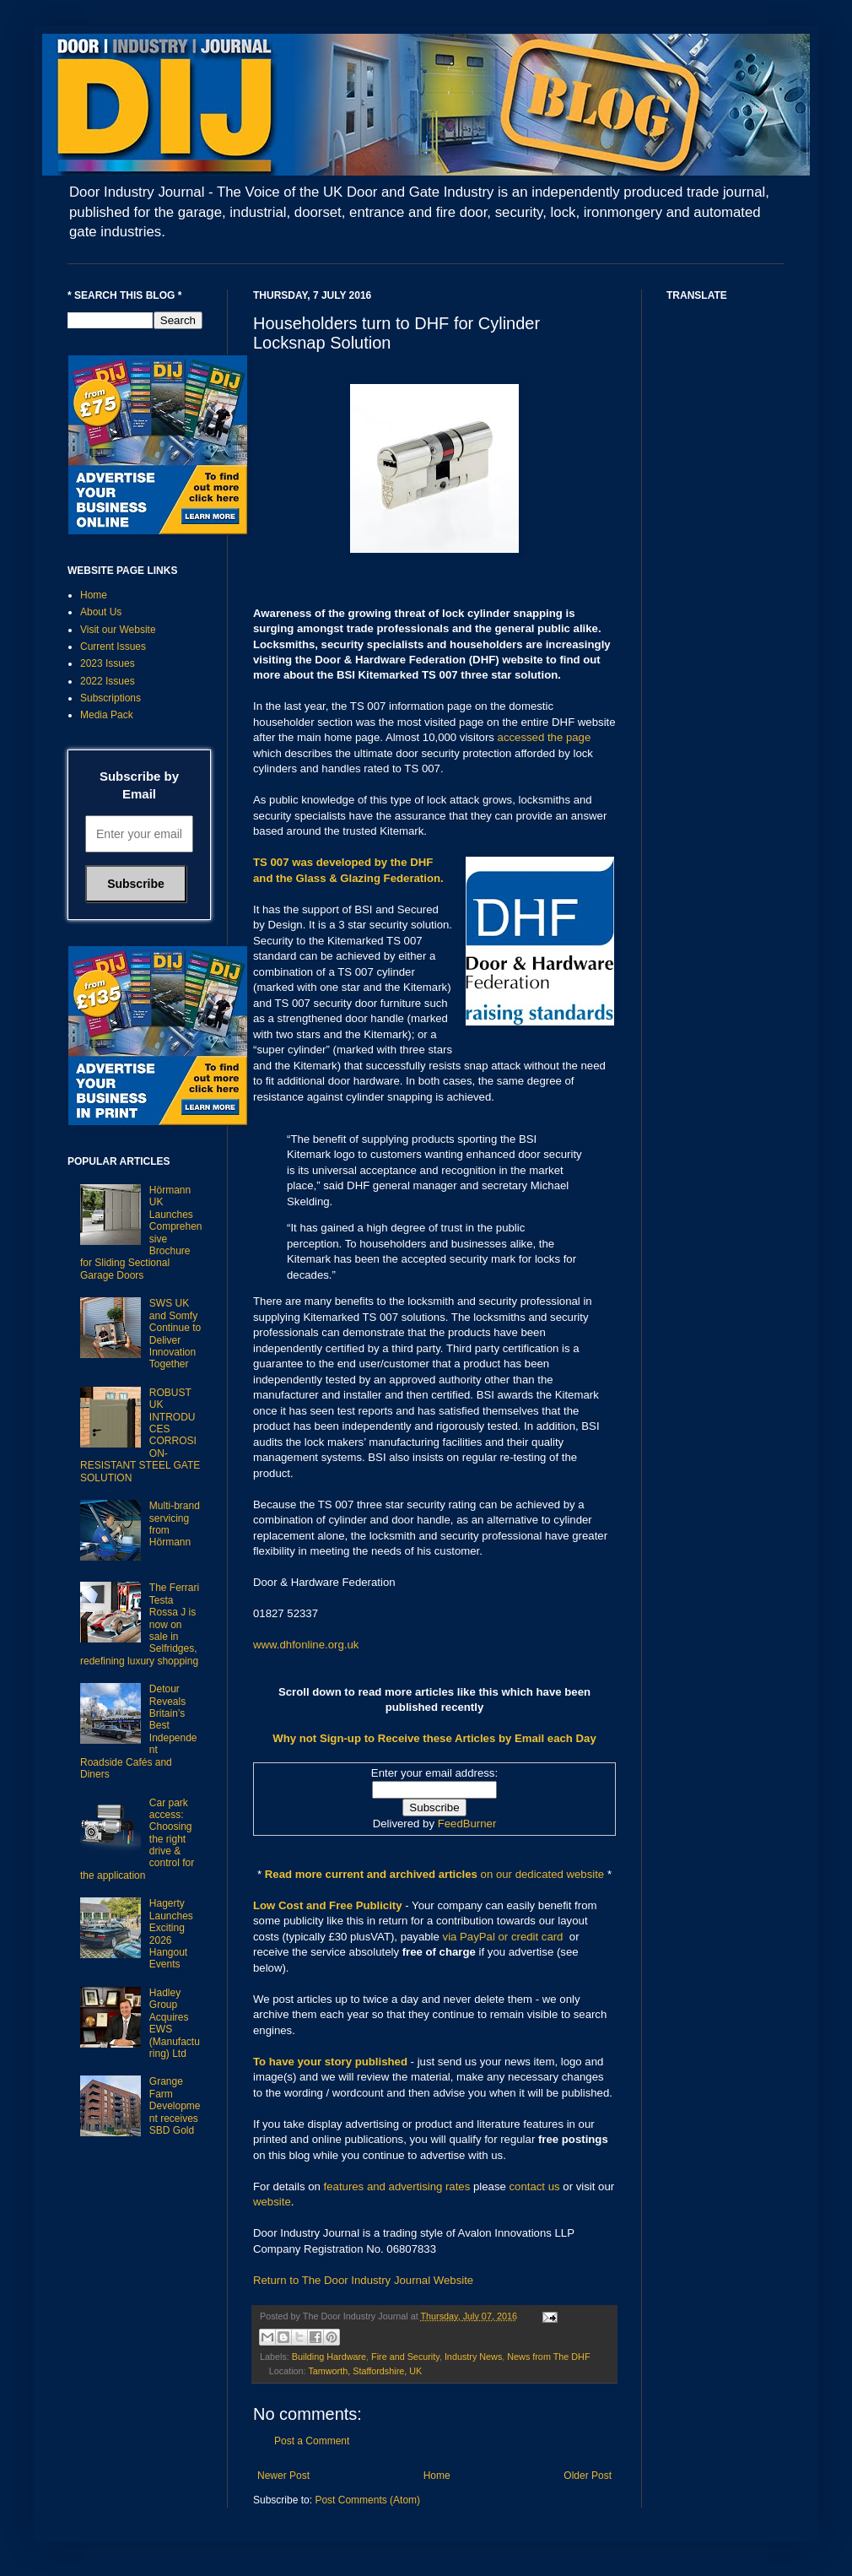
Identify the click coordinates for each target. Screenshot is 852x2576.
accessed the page (544, 737)
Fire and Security (405, 2356)
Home (436, 2475)
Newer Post (283, 2475)
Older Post (588, 2475)
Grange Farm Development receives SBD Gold (175, 2105)
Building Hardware (329, 2356)
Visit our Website (118, 630)
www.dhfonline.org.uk (306, 1644)
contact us (535, 2186)
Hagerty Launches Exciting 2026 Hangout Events (171, 1933)
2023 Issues (107, 663)
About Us (100, 612)
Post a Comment (311, 2441)
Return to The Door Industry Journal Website (363, 2280)
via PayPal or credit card (503, 1936)
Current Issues (113, 646)
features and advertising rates (397, 2186)
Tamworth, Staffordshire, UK (365, 2371)
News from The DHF (548, 2356)
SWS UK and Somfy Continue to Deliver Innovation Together (175, 1333)
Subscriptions (110, 698)
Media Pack (106, 715)
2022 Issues (107, 681)
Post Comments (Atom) (367, 2500)
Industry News (473, 2356)
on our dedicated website (543, 1874)
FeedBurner (467, 1823)
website (272, 2201)
